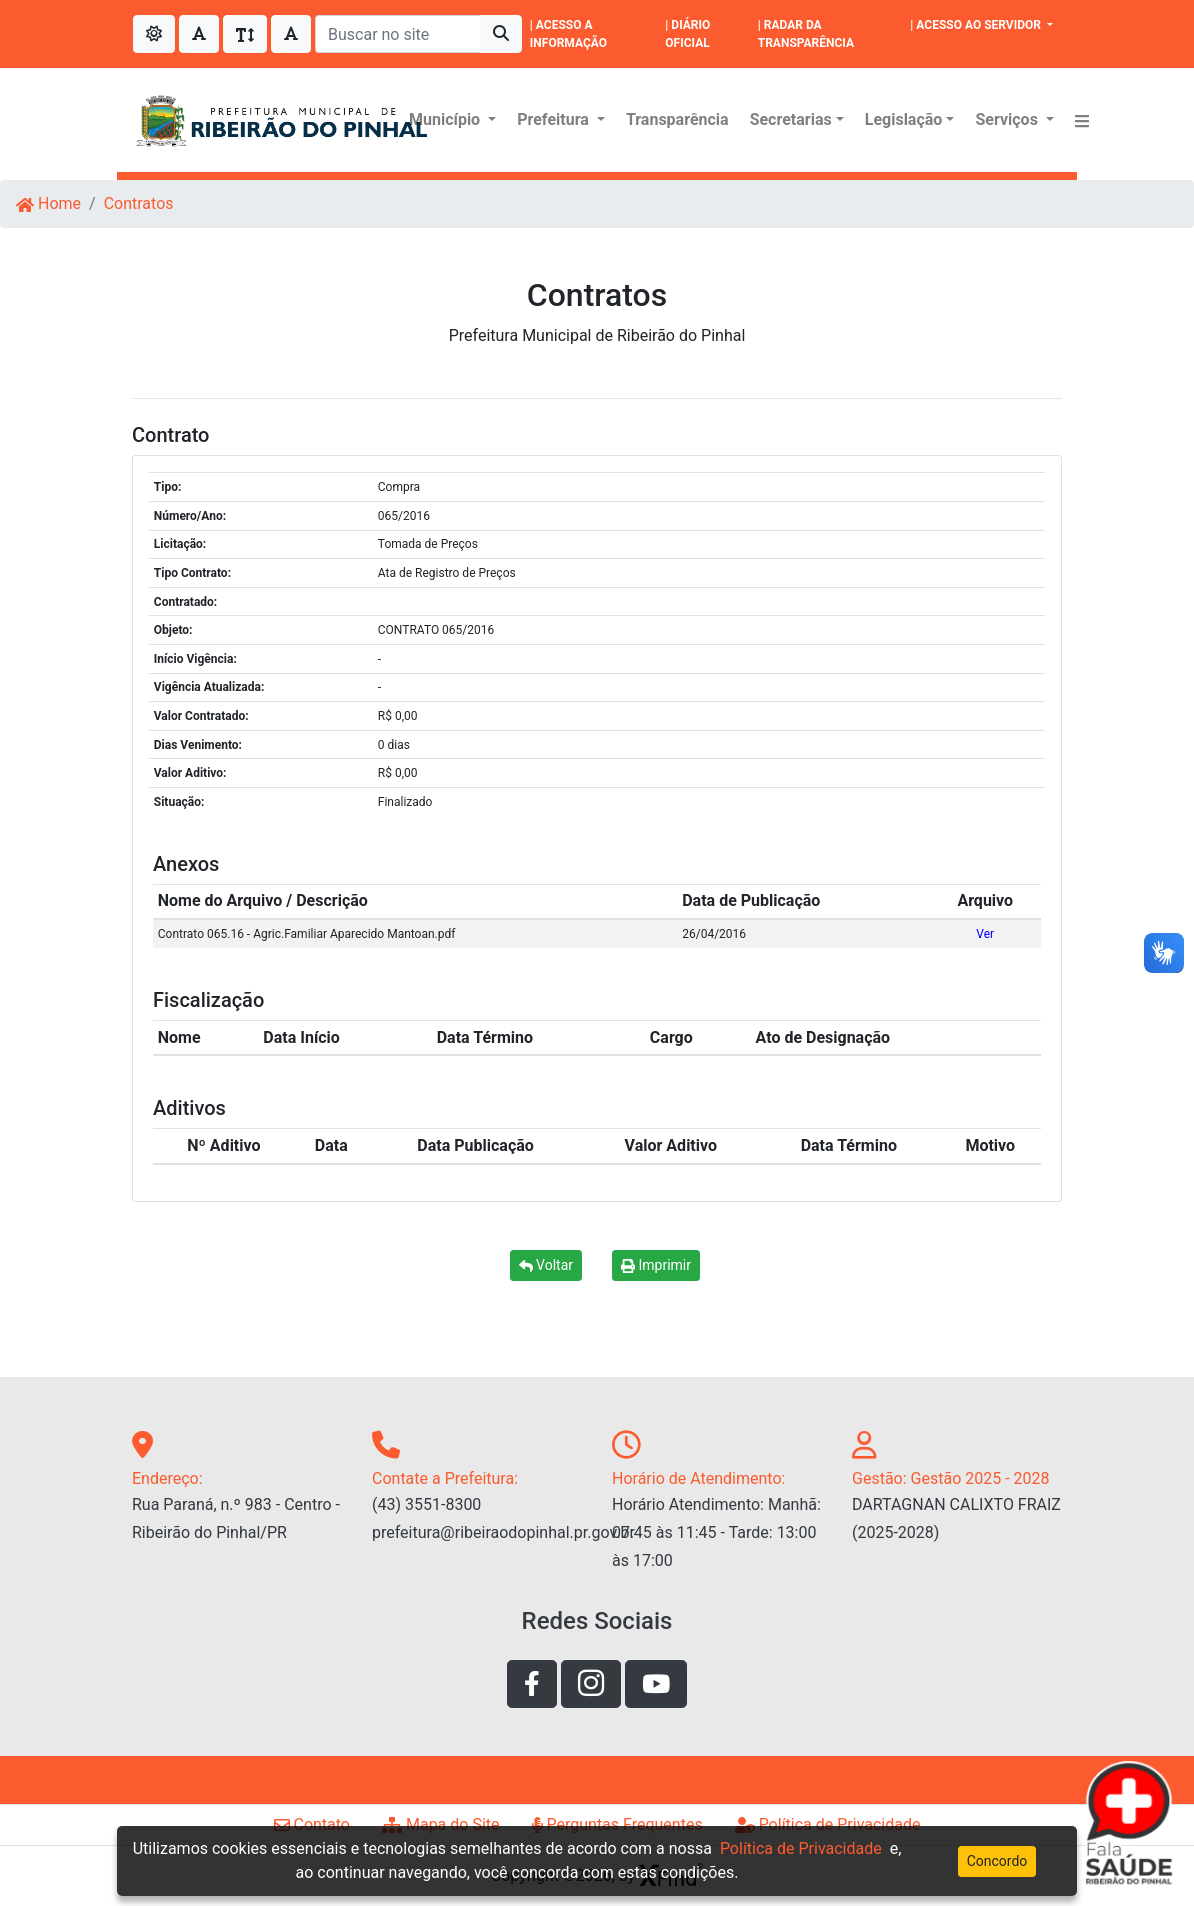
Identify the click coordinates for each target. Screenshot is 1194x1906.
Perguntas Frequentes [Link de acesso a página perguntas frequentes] (617, 1824)
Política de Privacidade (801, 1848)
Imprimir (656, 1265)
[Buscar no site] (398, 34)
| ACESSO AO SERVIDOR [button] (977, 25)
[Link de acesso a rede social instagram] (591, 1684)
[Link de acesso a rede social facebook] (532, 1684)
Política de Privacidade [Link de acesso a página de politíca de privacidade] (828, 1824)
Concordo (997, 1861)
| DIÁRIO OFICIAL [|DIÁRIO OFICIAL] (687, 34)
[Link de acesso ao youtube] (656, 1684)
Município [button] (446, 119)
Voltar (546, 1265)
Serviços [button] (1008, 119)
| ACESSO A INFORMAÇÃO (568, 34)
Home (48, 203)
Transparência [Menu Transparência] (677, 119)
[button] (1082, 120)
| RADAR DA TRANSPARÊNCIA (806, 34)
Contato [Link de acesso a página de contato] (312, 1824)
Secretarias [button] (791, 119)
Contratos (139, 203)
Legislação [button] (904, 119)
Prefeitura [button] (555, 119)
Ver (985, 934)
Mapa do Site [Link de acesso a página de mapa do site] (441, 1824)
